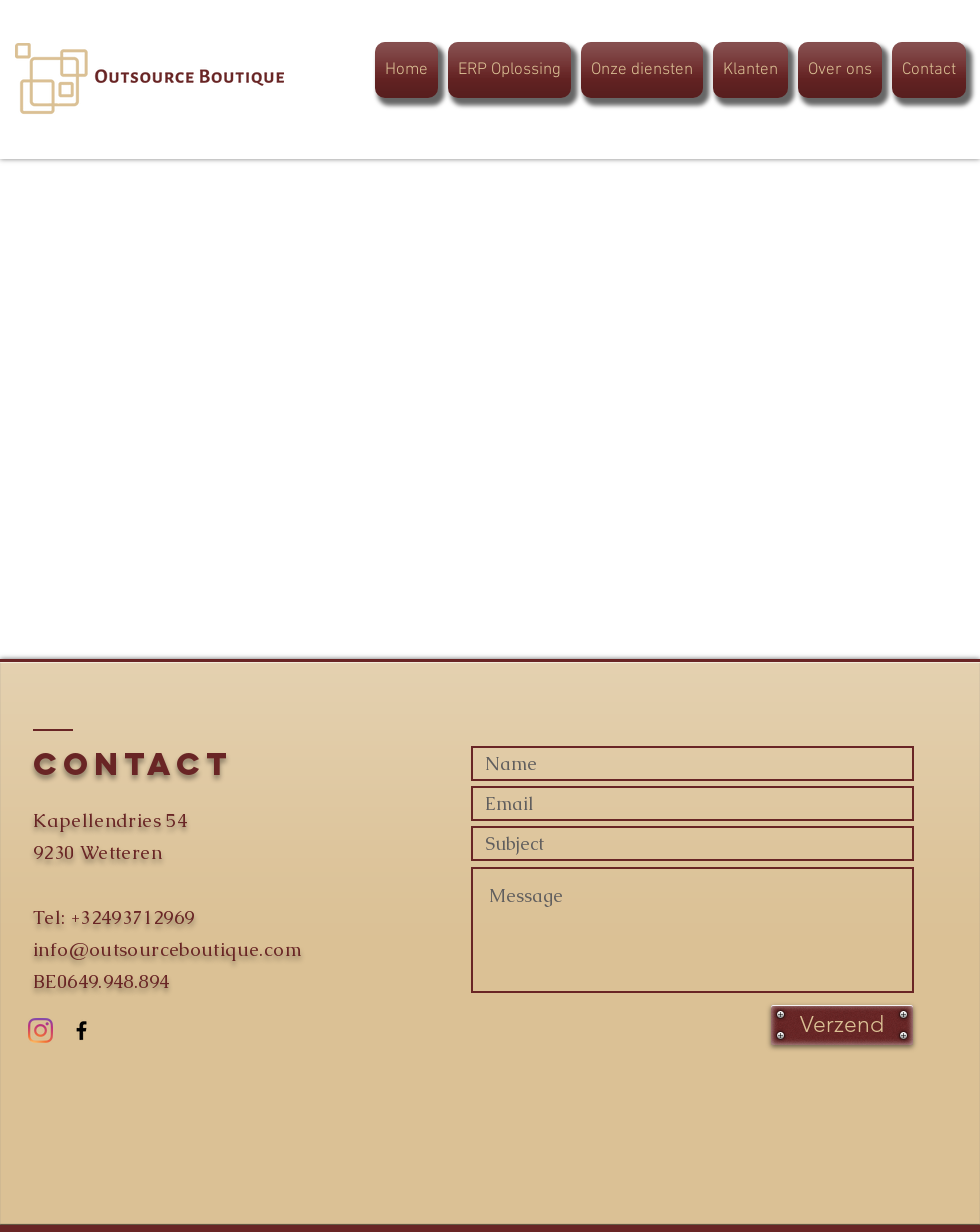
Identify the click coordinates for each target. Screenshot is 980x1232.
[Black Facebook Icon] (81, 1030)
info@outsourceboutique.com (167, 949)
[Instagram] (40, 1030)
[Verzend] (842, 1025)
